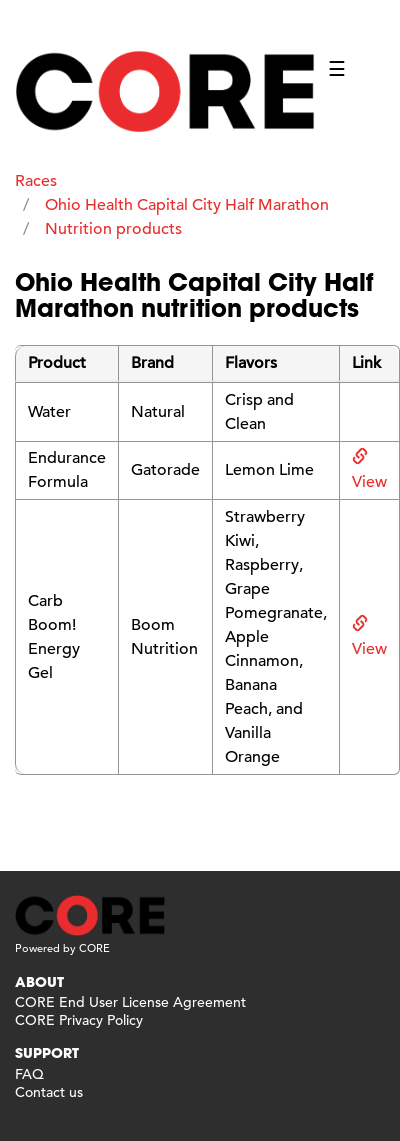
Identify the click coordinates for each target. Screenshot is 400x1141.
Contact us (49, 1092)
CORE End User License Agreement (130, 1002)
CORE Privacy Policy (79, 1020)
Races (36, 181)
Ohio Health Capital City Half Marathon (187, 205)
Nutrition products (113, 229)
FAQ (29, 1074)
